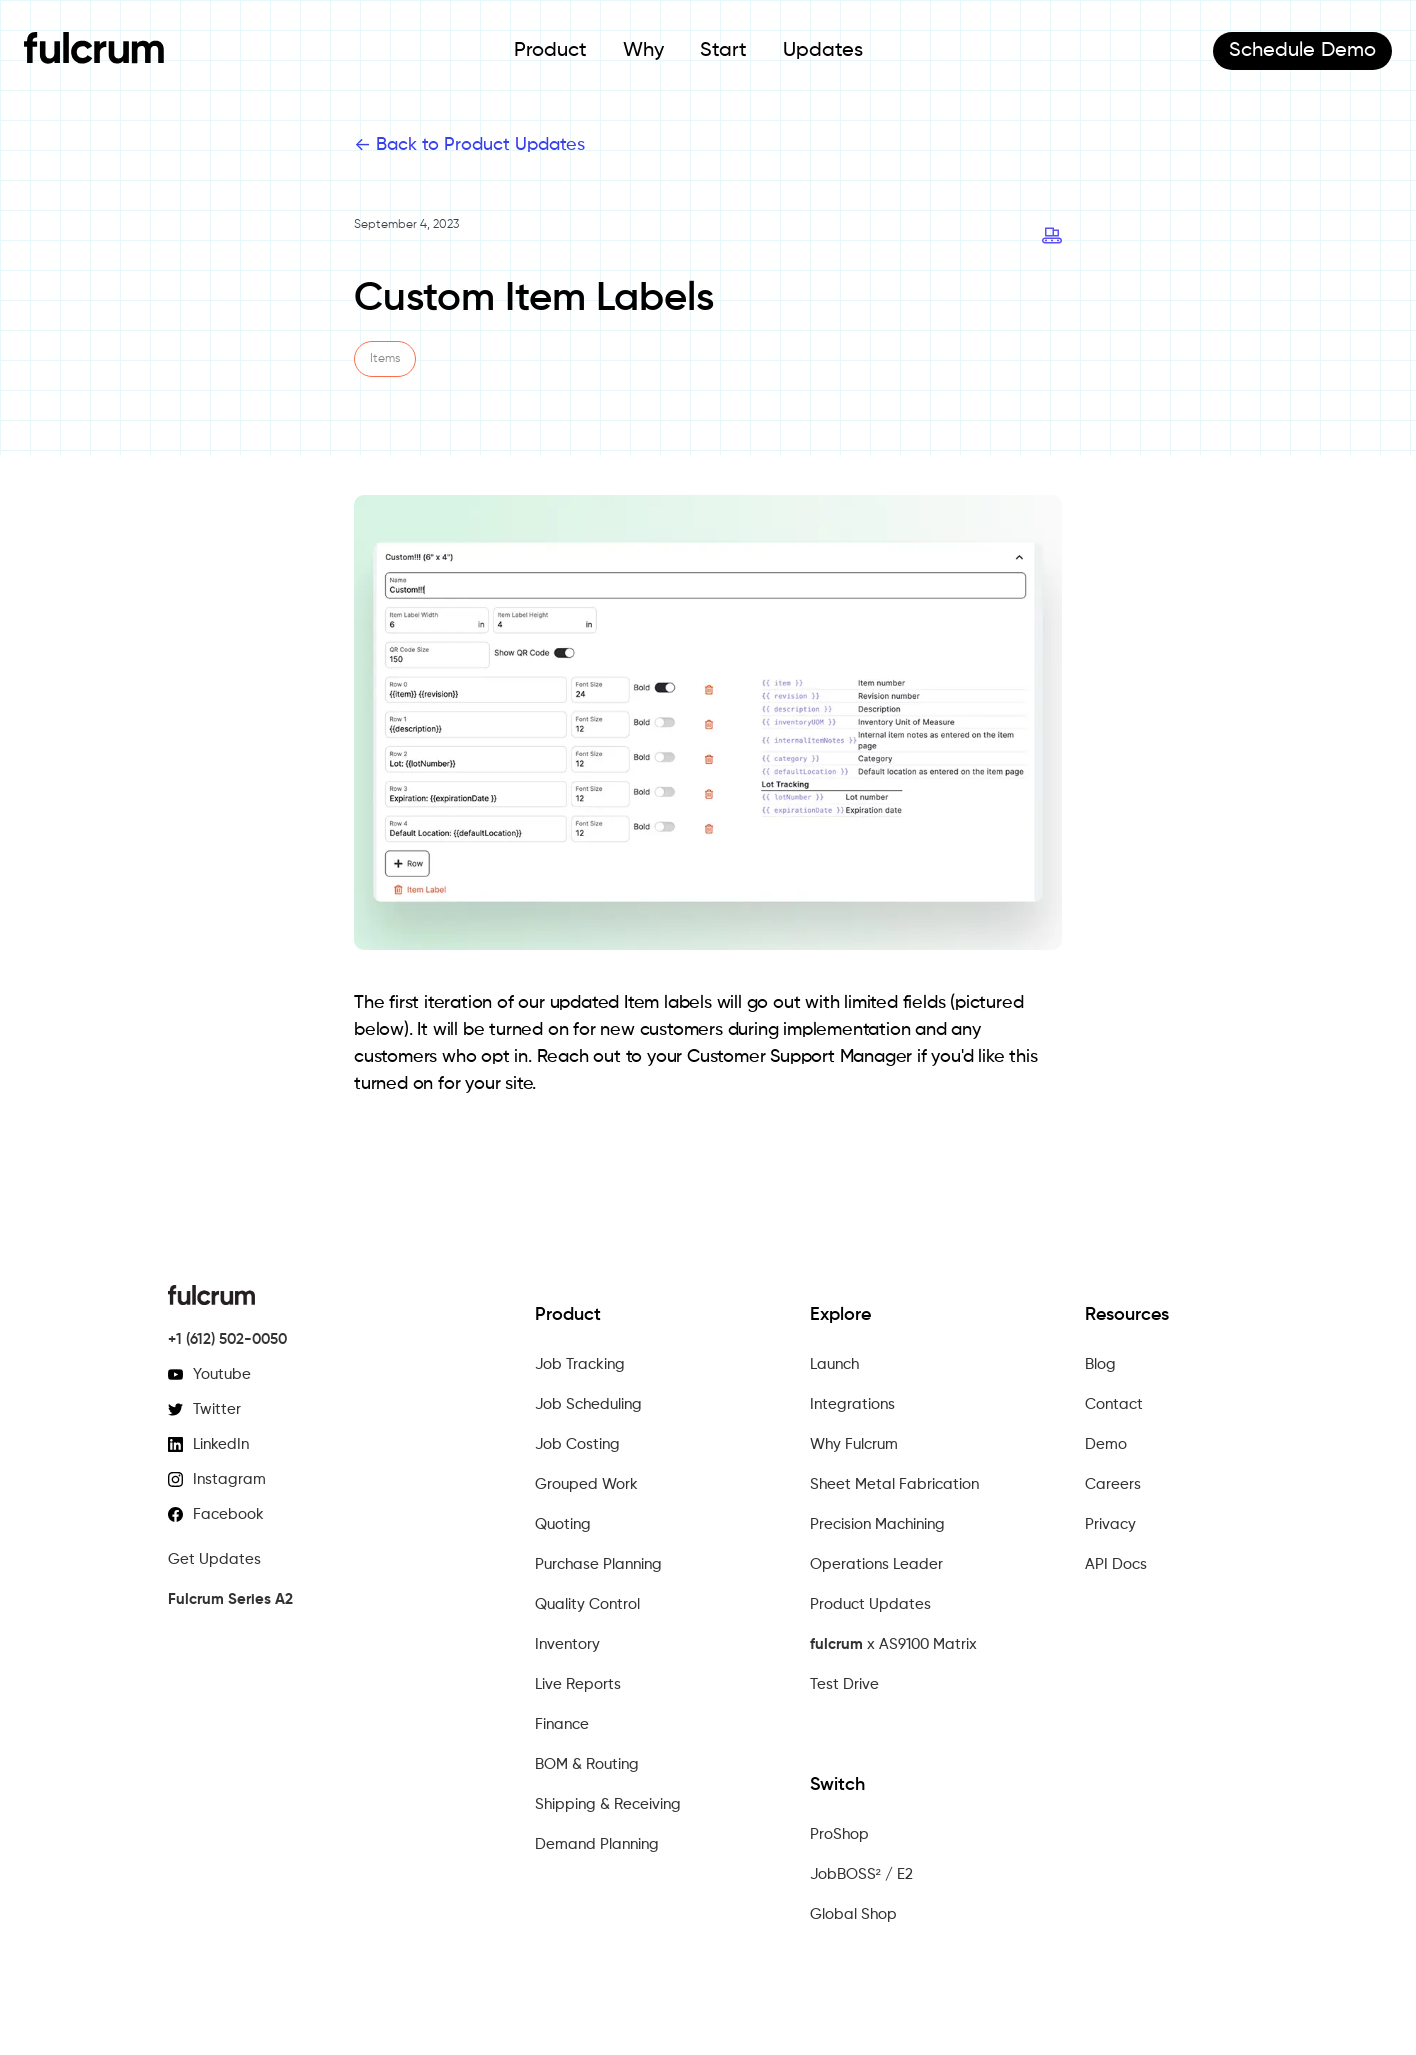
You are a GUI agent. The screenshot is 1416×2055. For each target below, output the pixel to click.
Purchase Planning (598, 1564)
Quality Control (587, 1604)
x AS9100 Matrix (893, 1645)
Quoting (563, 1524)
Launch (834, 1364)
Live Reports (578, 1684)
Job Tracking (580, 1364)
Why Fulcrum (854, 1444)
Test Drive (844, 1684)
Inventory (567, 1644)
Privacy (1110, 1524)
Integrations (852, 1404)
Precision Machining (877, 1524)
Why (643, 51)
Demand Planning (597, 1844)
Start (723, 51)
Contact (1114, 1404)
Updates (823, 51)
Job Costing (577, 1444)
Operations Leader (876, 1564)
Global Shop (853, 1914)
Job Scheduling (588, 1404)
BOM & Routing (587, 1764)
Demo (1302, 51)
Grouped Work (586, 1484)
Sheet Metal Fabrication (894, 1484)
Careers (1113, 1484)
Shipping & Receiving (608, 1804)
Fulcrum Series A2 (230, 1599)
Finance (562, 1724)
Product (550, 51)
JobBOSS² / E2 (861, 1874)
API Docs (1116, 1564)
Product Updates (870, 1604)
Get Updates (214, 1559)
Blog (1100, 1364)
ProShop (839, 1834)
